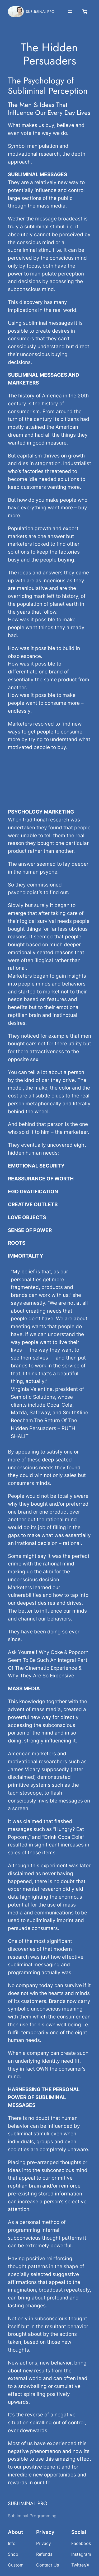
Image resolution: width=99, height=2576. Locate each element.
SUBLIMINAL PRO (40, 11)
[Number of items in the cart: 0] (84, 11)
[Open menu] (70, 11)
